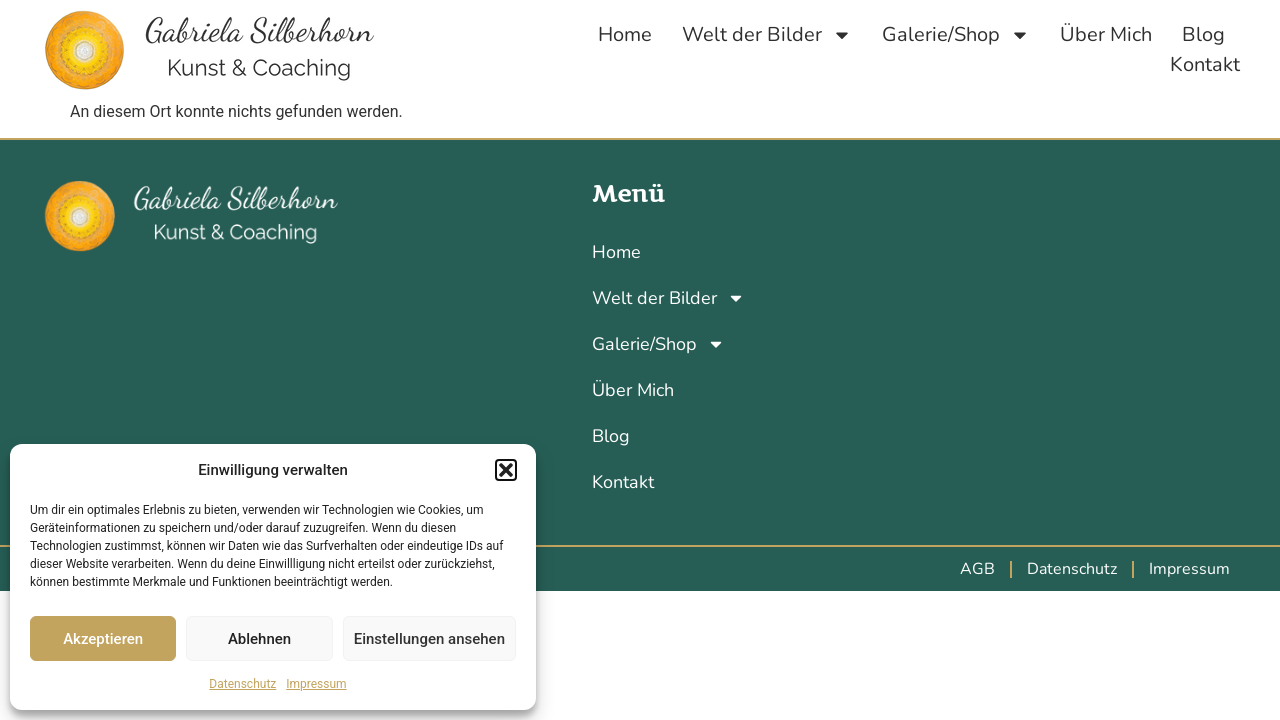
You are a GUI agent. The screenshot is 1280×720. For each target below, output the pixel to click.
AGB (977, 569)
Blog (1203, 34)
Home (625, 34)
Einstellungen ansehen (429, 639)
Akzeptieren (103, 639)
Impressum (316, 684)
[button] (506, 470)
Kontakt (1205, 64)
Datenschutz (242, 684)
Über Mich (1106, 34)
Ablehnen (259, 639)
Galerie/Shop (956, 35)
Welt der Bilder (767, 35)
